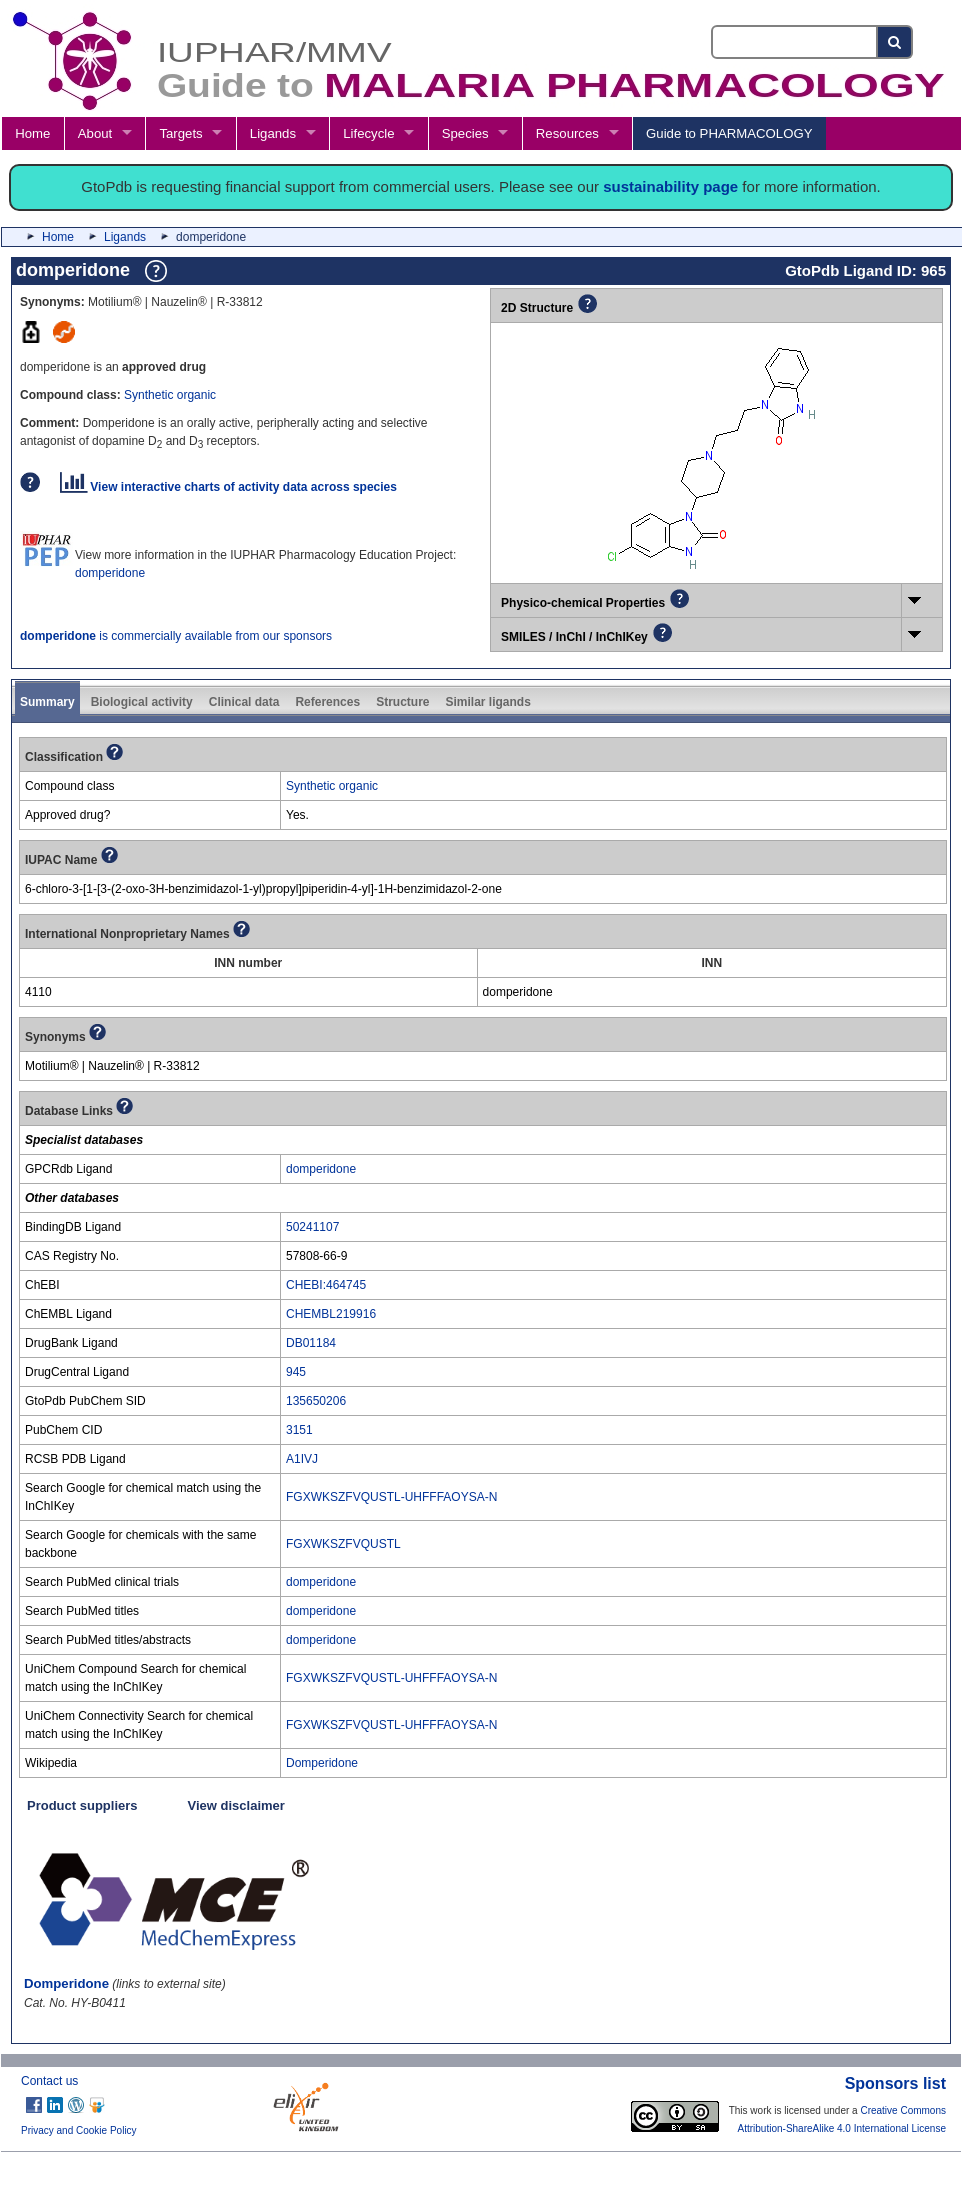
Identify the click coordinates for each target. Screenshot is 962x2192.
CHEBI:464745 (326, 1285)
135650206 (316, 1401)
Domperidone (322, 1763)
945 (296, 1372)
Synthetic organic (170, 395)
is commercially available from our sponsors (176, 636)
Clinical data (244, 702)
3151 (299, 1430)
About (95, 133)
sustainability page (670, 186)
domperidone (110, 573)
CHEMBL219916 (331, 1314)
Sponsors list (895, 2083)
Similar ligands (487, 702)
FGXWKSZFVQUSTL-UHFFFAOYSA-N (391, 1497)
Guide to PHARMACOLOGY (729, 133)
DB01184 (311, 1343)
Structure (402, 702)
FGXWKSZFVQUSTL (343, 1544)
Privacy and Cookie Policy (79, 2130)
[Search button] (895, 42)
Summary (47, 702)
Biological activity (142, 702)
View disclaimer (236, 1805)
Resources (567, 133)
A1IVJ (302, 1459)
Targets (180, 133)
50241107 (312, 1227)
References (327, 702)
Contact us (49, 2081)
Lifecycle (368, 133)
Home (32, 133)
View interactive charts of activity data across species (228, 487)
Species (465, 133)
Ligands (273, 133)
